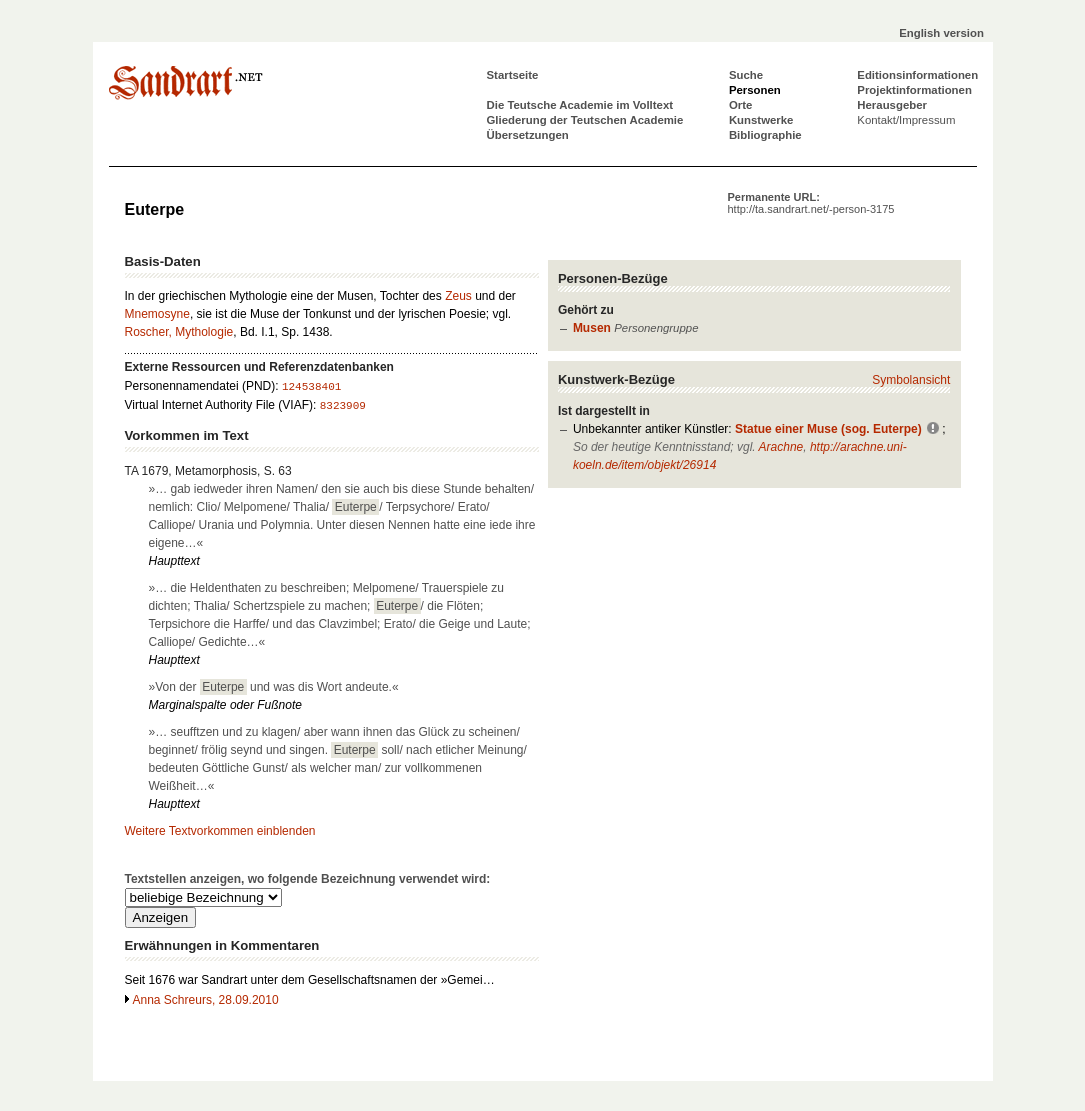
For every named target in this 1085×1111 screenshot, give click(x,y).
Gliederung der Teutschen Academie (585, 120)
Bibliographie (765, 135)
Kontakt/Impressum (906, 120)
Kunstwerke (761, 120)
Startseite (513, 75)
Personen (755, 90)
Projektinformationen (914, 90)
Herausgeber (892, 105)
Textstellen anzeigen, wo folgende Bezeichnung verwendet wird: (308, 879)
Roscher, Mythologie (179, 332)
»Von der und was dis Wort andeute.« (274, 687)
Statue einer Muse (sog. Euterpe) (828, 429)
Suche (746, 75)
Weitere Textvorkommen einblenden (220, 831)
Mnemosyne (157, 314)
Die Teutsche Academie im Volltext (580, 105)
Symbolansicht (911, 380)
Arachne (781, 447)
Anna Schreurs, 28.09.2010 (206, 1000)
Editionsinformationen (917, 75)
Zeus (458, 296)
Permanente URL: (811, 203)
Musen (592, 328)
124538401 (311, 387)
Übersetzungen (528, 135)
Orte (740, 105)
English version (941, 33)
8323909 (343, 406)
